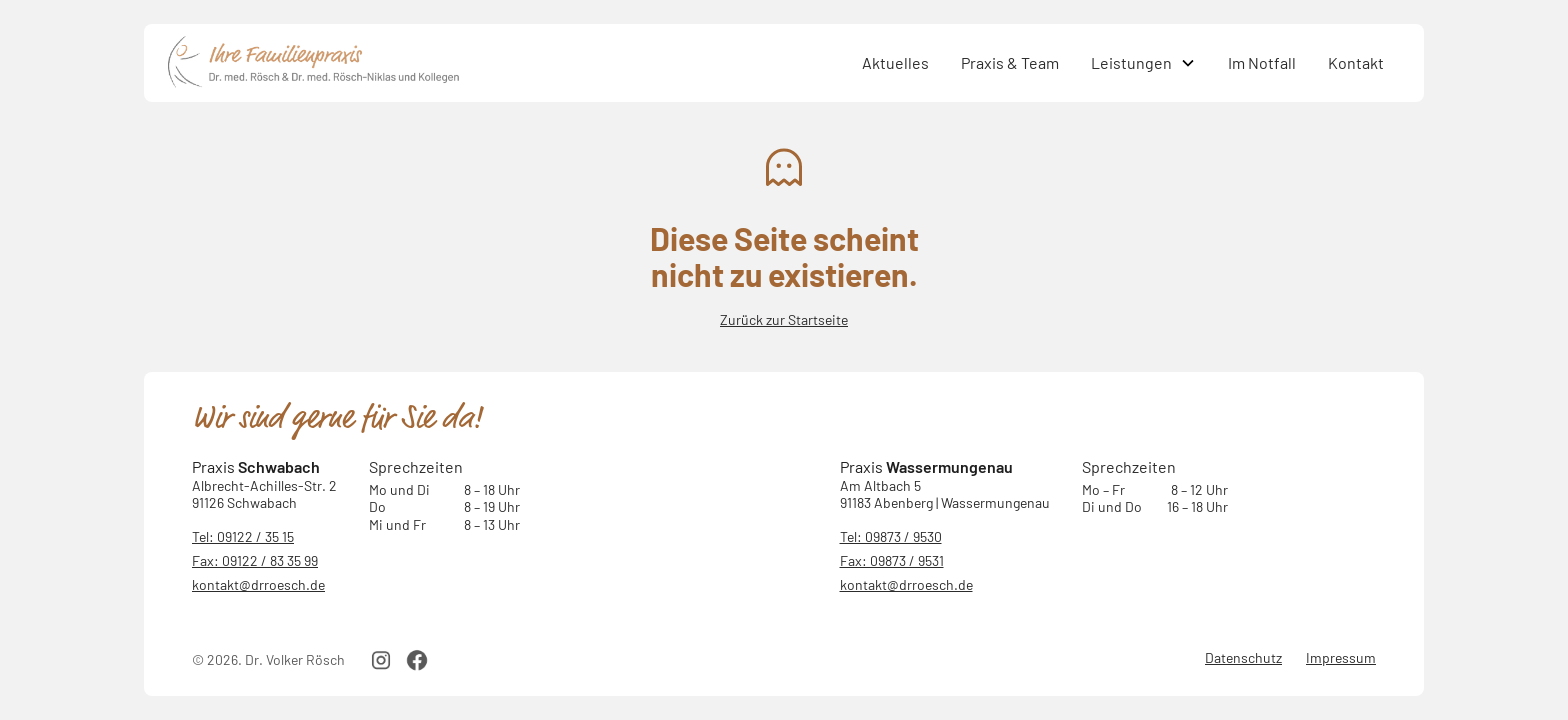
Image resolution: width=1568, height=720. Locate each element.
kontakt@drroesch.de (258, 584)
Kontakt (1356, 62)
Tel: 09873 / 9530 (891, 536)
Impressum (1341, 657)
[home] (507, 63)
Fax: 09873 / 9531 (892, 560)
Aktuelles (895, 62)
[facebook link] (417, 660)
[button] (1143, 63)
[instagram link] (381, 660)
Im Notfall (1262, 62)
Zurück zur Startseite (784, 319)
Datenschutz (1243, 657)
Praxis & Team (1010, 62)
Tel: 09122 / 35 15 (243, 536)
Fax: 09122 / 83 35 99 (255, 560)
